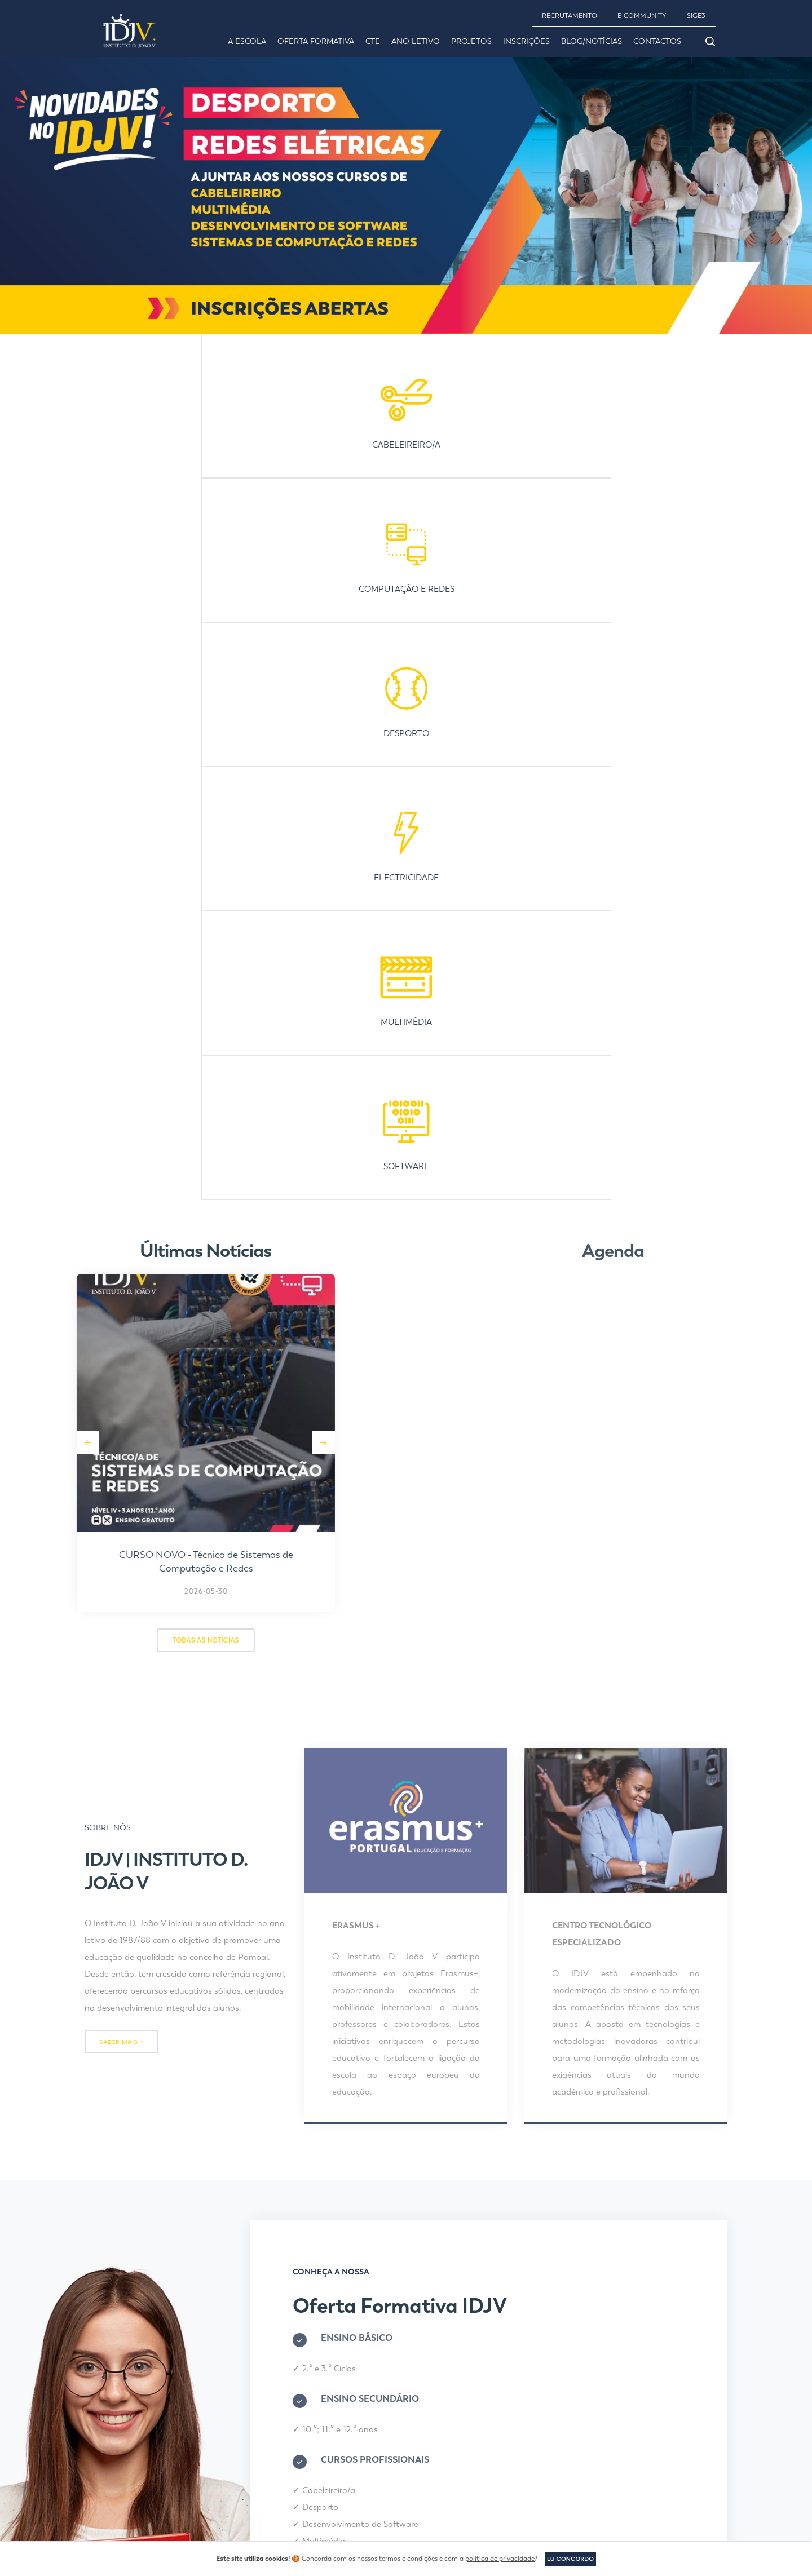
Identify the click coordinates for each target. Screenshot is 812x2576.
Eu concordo (570, 2558)
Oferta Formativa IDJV (422, 1589)
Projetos (471, 41)
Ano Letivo (415, 41)
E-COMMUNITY (642, 16)
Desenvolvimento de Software (373, 1808)
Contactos (657, 41)
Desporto (333, 1791)
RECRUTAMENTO (569, 16)
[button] (158, 722)
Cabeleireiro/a (341, 1774)
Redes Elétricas (345, 1842)
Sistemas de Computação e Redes (381, 1859)
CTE (372, 41)
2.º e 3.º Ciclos (341, 1653)
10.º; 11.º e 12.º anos (352, 1714)
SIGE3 (696, 16)
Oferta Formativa (315, 41)
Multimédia (336, 1825)
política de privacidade (497, 2558)
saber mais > (121, 1321)
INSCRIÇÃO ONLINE (341, 1905)
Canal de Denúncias (453, 2405)
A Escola (247, 41)
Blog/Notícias (591, 41)
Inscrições (526, 41)
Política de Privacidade (458, 2426)
